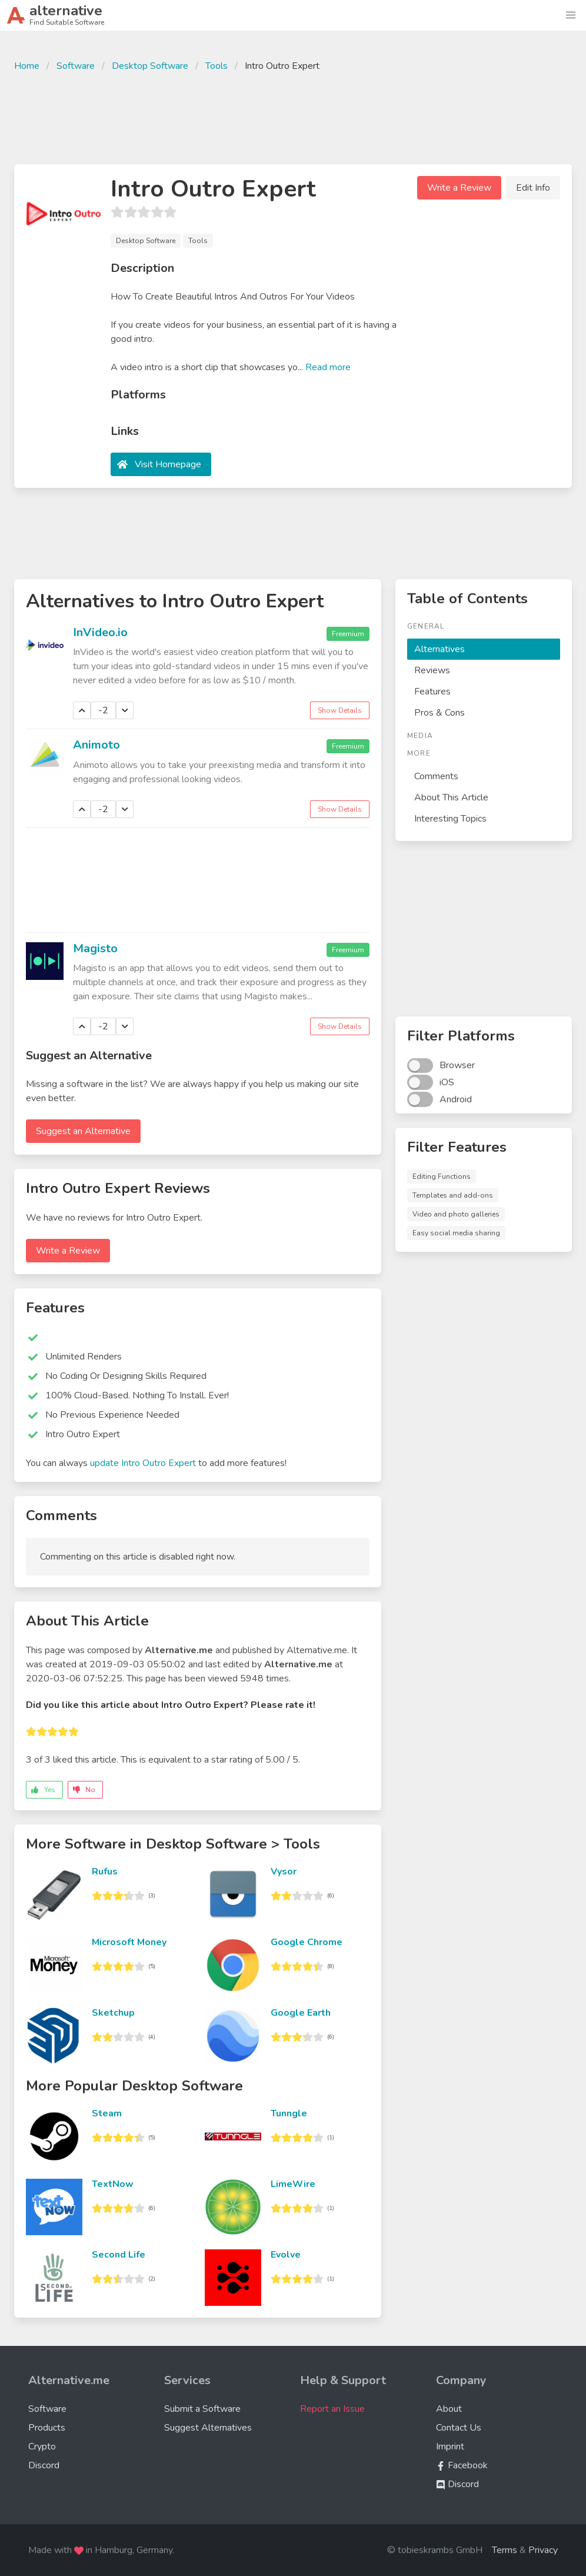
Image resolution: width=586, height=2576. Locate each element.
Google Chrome (306, 1942)
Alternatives (439, 649)
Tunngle (289, 2113)
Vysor (284, 1871)
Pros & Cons (439, 712)
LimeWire (293, 2184)
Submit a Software (202, 2408)
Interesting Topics (450, 818)
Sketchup (113, 2012)
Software (75, 65)
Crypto (42, 2446)
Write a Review (459, 187)
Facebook (462, 2465)
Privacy (543, 2550)
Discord (43, 2465)
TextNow (113, 2184)
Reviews (432, 670)
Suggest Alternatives (208, 2427)
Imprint (450, 2446)
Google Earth (301, 2012)
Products (46, 2427)
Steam (107, 2113)
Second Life (118, 2254)
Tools (216, 65)
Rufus (105, 1871)
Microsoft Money (129, 1942)
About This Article (451, 797)
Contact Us (458, 2427)
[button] (570, 15)
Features (432, 691)
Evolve (286, 2254)
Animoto (96, 745)
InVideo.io (100, 632)
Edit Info (533, 187)
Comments (436, 776)
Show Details (340, 710)
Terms (504, 2550)
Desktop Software (150, 65)
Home (26, 65)
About (449, 2408)
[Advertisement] (293, 116)
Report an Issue (332, 2408)
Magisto (95, 948)
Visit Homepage (168, 464)
